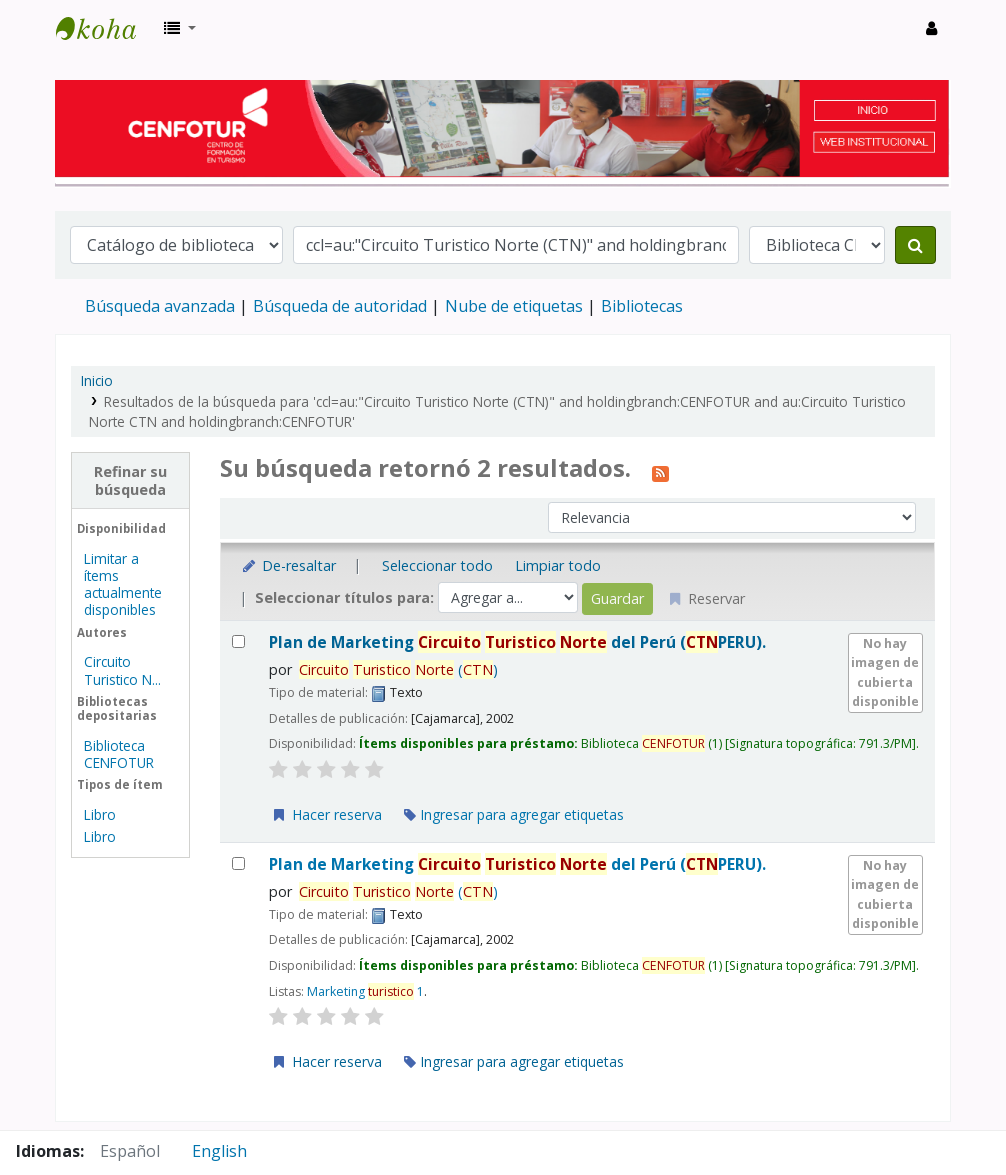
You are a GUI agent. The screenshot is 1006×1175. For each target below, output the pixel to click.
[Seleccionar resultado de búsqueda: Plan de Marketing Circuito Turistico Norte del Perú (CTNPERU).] (238, 641)
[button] (180, 28)
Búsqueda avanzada (160, 306)
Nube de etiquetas (514, 306)
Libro (100, 814)
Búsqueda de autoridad (340, 306)
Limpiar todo (558, 565)
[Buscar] (915, 245)
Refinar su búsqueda (130, 480)
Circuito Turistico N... (122, 670)
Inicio (97, 380)
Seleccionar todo (437, 565)
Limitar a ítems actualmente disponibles (123, 584)
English (219, 1151)
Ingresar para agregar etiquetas (514, 814)
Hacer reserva (326, 814)
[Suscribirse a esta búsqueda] (660, 471)
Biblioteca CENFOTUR (119, 754)
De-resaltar (288, 565)
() (398, 669)
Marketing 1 (365, 991)
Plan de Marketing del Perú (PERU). (517, 642)
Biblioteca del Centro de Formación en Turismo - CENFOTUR (106, 28)
